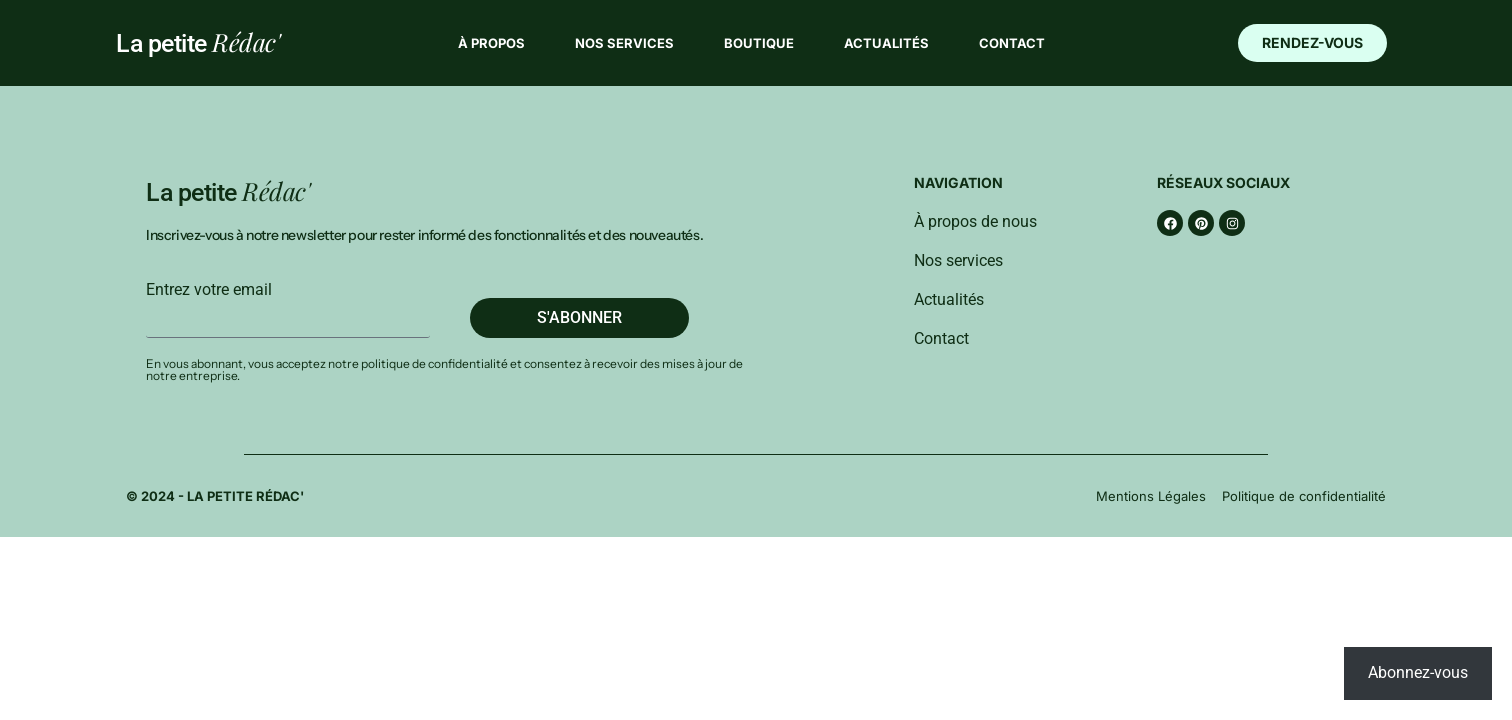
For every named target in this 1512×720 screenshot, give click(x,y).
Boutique (759, 43)
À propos (491, 43)
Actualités (886, 43)
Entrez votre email (209, 290)
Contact (1012, 43)
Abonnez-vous (1418, 672)
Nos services (624, 43)
